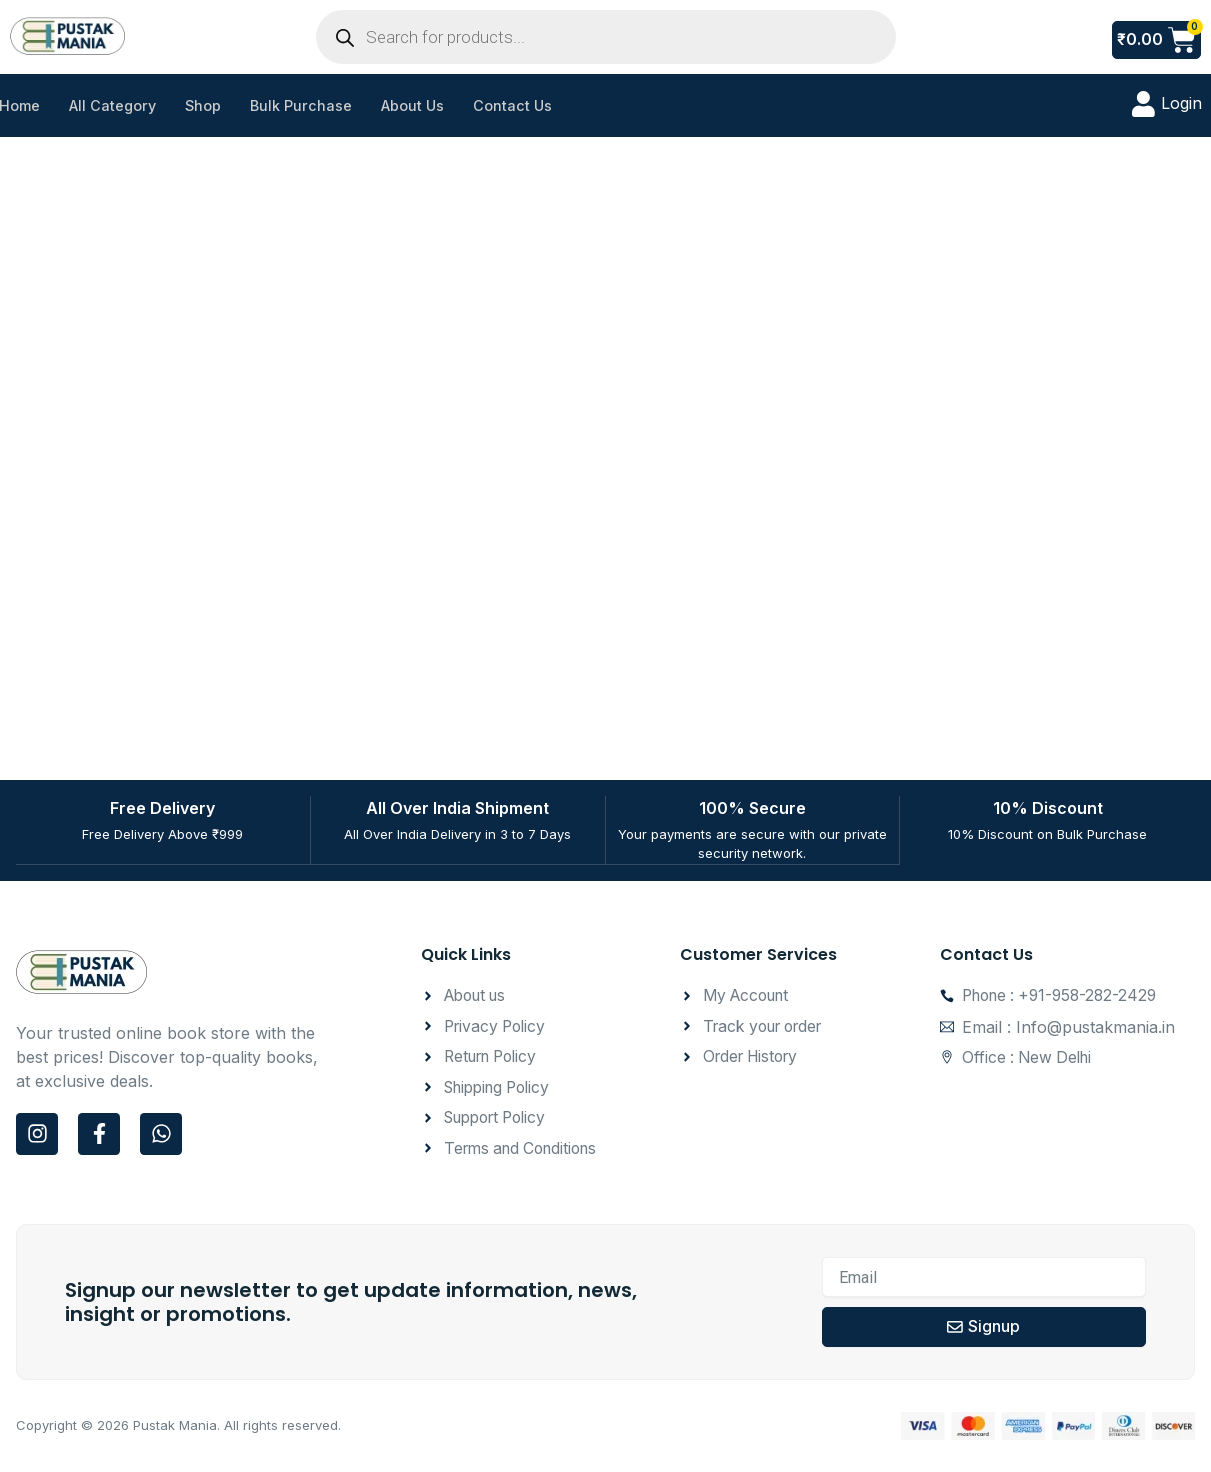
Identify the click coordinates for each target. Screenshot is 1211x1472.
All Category (117, 105)
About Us (424, 105)
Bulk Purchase (310, 105)
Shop (210, 105)
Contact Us (527, 105)
